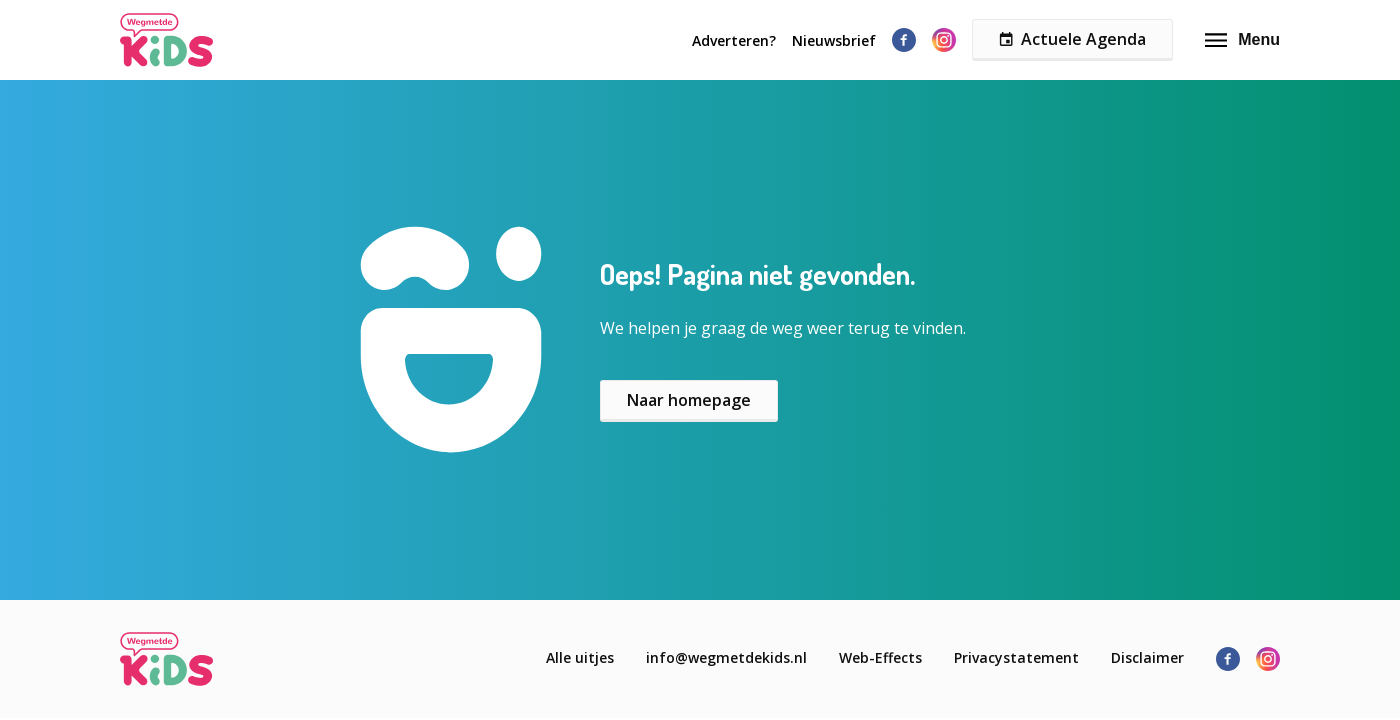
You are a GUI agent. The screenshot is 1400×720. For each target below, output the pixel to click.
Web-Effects (880, 657)
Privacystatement (1016, 657)
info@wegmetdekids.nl (726, 657)
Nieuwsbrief (834, 40)
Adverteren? (734, 40)
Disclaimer (1147, 657)
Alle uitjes (580, 657)
